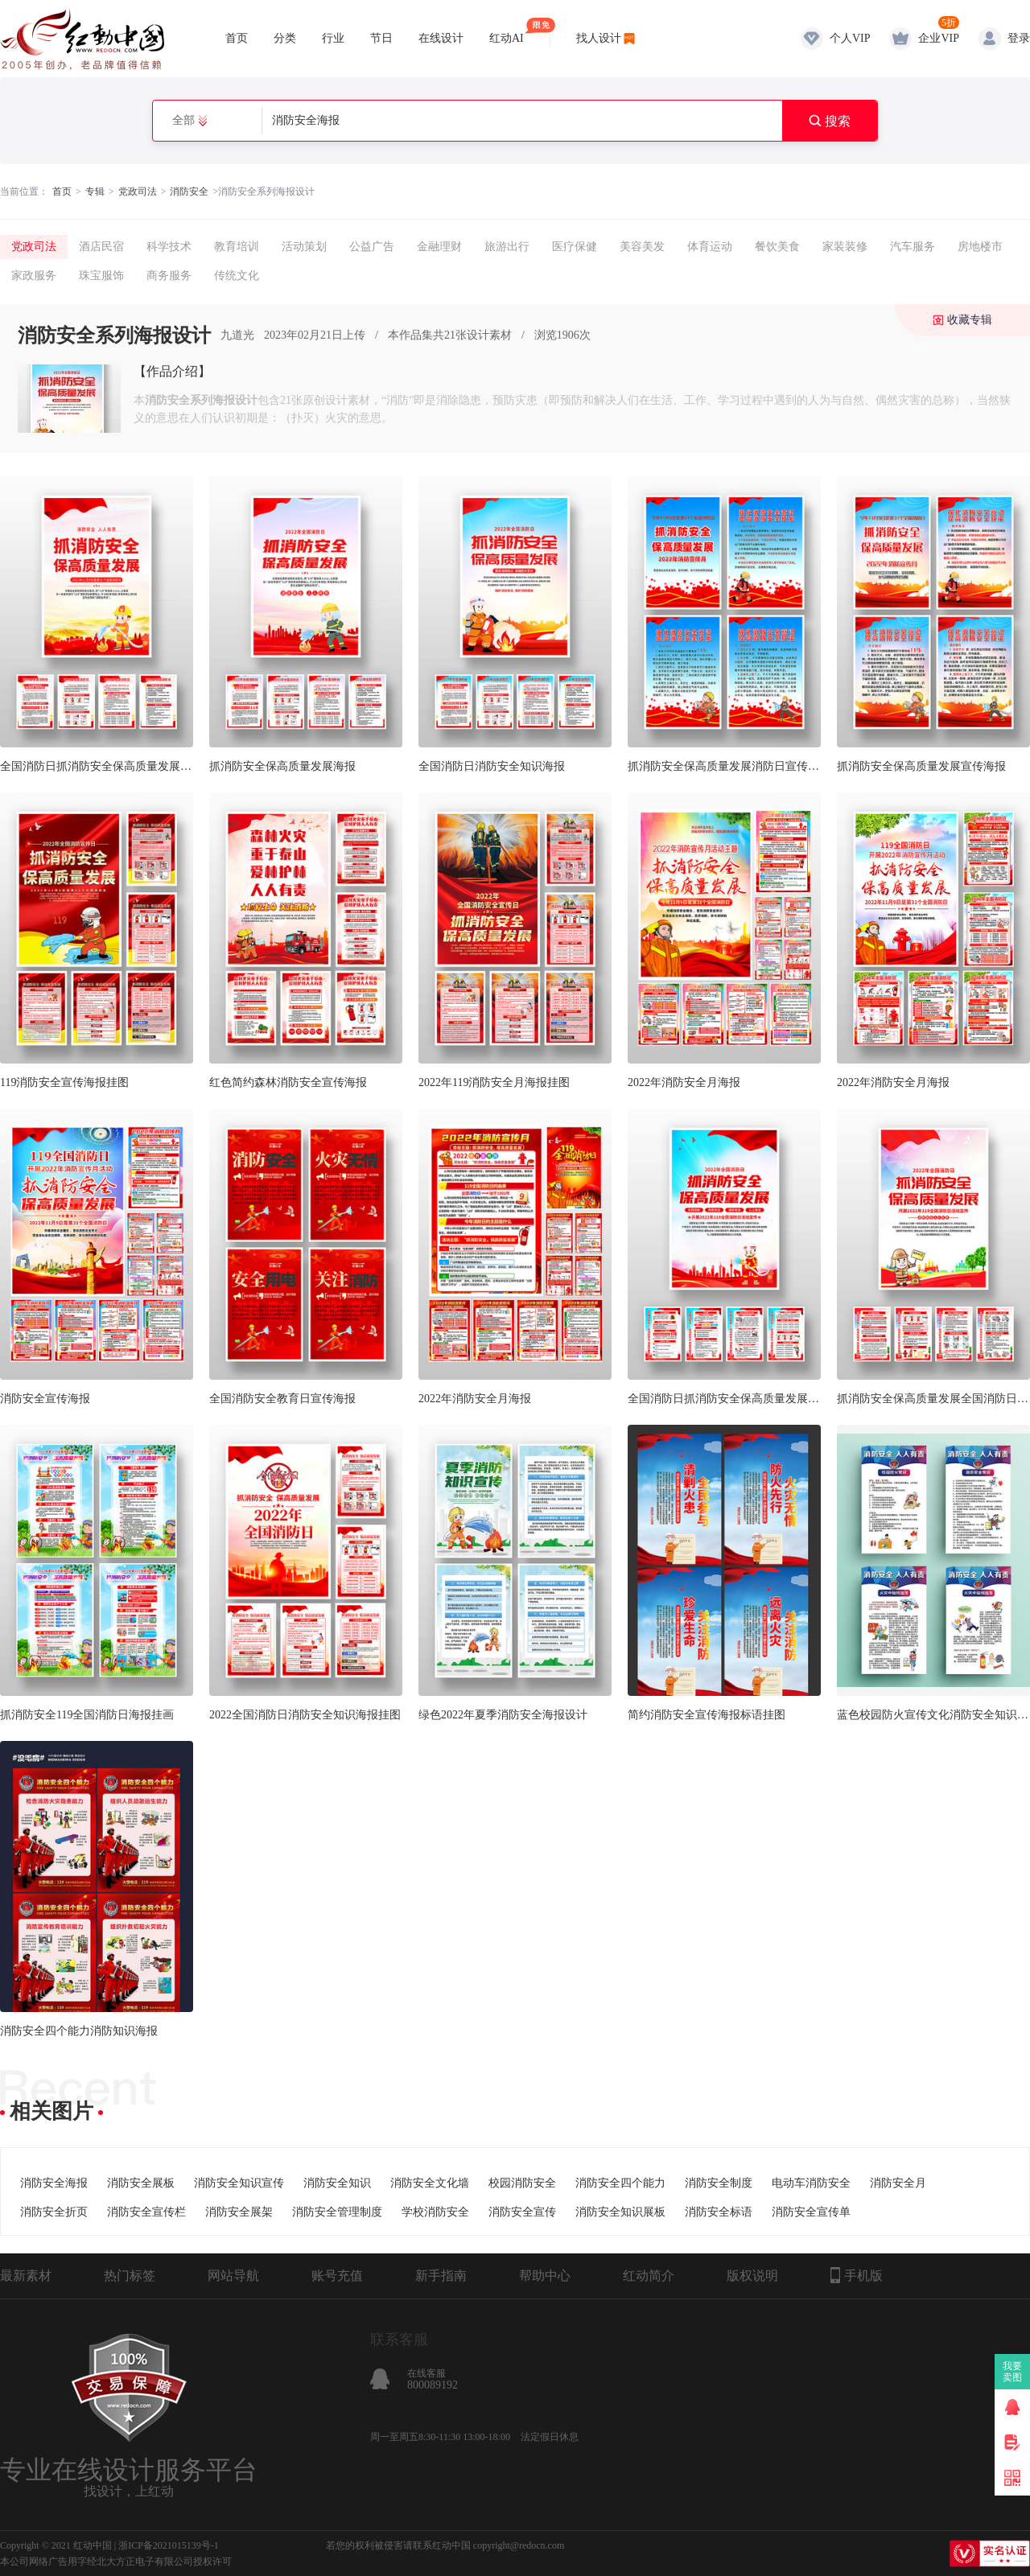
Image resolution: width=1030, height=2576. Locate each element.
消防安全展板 (141, 2183)
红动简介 (648, 2275)
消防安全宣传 (522, 2212)
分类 (285, 38)
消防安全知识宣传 (239, 2183)
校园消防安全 (522, 2183)
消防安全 (189, 191)
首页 (236, 38)
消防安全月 (898, 2183)
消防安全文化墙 (429, 2183)
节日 (381, 38)
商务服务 (169, 276)
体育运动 (709, 247)
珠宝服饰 (101, 276)
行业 (333, 38)
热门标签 (129, 2275)
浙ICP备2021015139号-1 (168, 2545)
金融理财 (439, 247)
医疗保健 (574, 247)
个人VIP (850, 38)
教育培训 (236, 247)
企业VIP (938, 38)
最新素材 (26, 2275)
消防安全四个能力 (620, 2183)
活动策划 (304, 247)
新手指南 (441, 2275)
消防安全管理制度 (337, 2212)
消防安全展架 (239, 2212)
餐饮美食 (777, 247)
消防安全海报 (54, 2183)
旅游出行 (506, 247)
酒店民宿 (101, 247)
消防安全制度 (718, 2183)
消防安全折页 (54, 2212)
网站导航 (233, 2275)
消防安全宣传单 (811, 2212)
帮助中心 (545, 2275)
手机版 (856, 2275)
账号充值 (337, 2275)
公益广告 (371, 247)
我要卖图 (1013, 2371)
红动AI (506, 31)
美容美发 (642, 247)
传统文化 (236, 276)
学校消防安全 (435, 2212)
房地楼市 (980, 247)
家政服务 (33, 276)
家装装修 (844, 247)
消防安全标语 (718, 2212)
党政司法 (137, 191)
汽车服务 (912, 247)
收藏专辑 (969, 320)
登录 (1018, 38)
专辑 (95, 191)
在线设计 (441, 38)
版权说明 (752, 2275)
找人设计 (598, 38)
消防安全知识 (337, 2183)
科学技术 (169, 247)
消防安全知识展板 (620, 2212)
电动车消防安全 (811, 2183)
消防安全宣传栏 (146, 2212)
